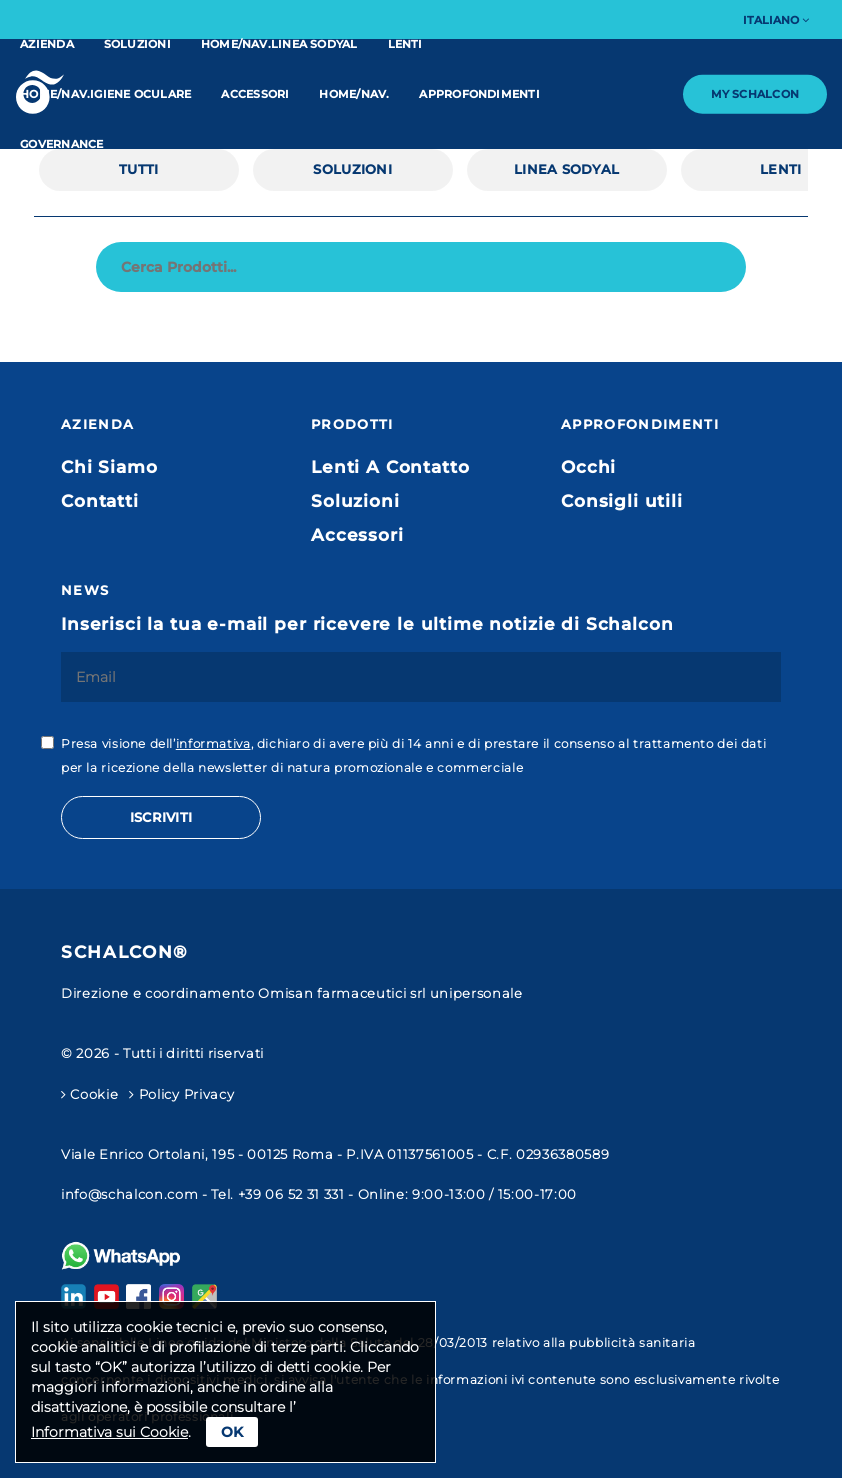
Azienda (47, 44)
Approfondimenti (479, 94)
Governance (61, 144)
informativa (213, 743)
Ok (232, 1432)
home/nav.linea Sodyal (279, 44)
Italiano (776, 20)
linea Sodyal (566, 169)
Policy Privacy (181, 1094)
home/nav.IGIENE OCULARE (105, 94)
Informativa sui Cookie (109, 1432)
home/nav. (354, 94)
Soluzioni (137, 44)
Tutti (138, 169)
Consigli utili (622, 501)
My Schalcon (755, 94)
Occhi (588, 467)
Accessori (255, 94)
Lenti (405, 44)
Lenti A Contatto (390, 467)
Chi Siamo (109, 467)
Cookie (89, 1094)
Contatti (100, 501)
